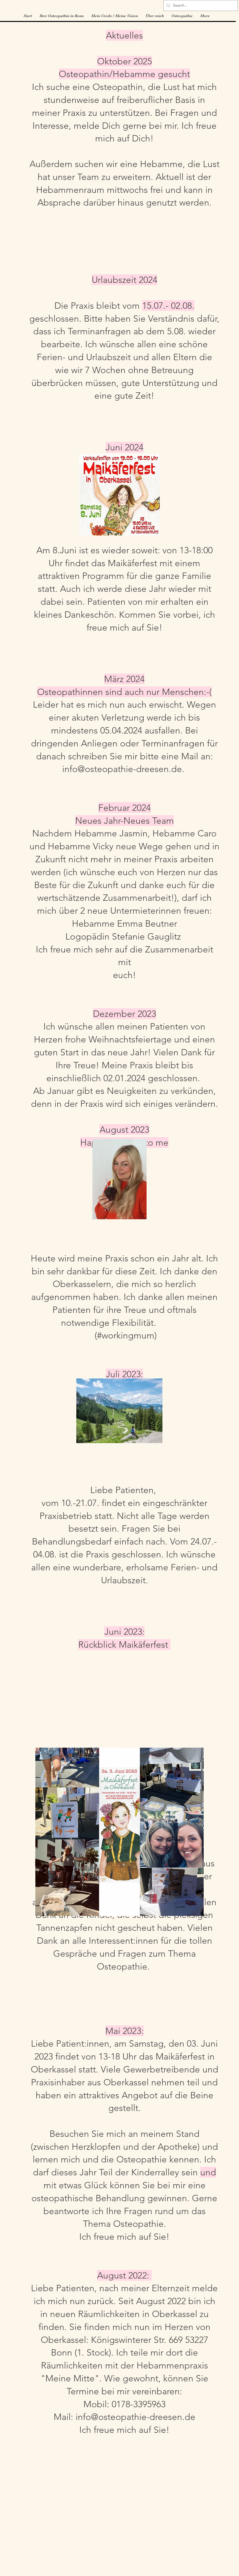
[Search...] (200, 5)
